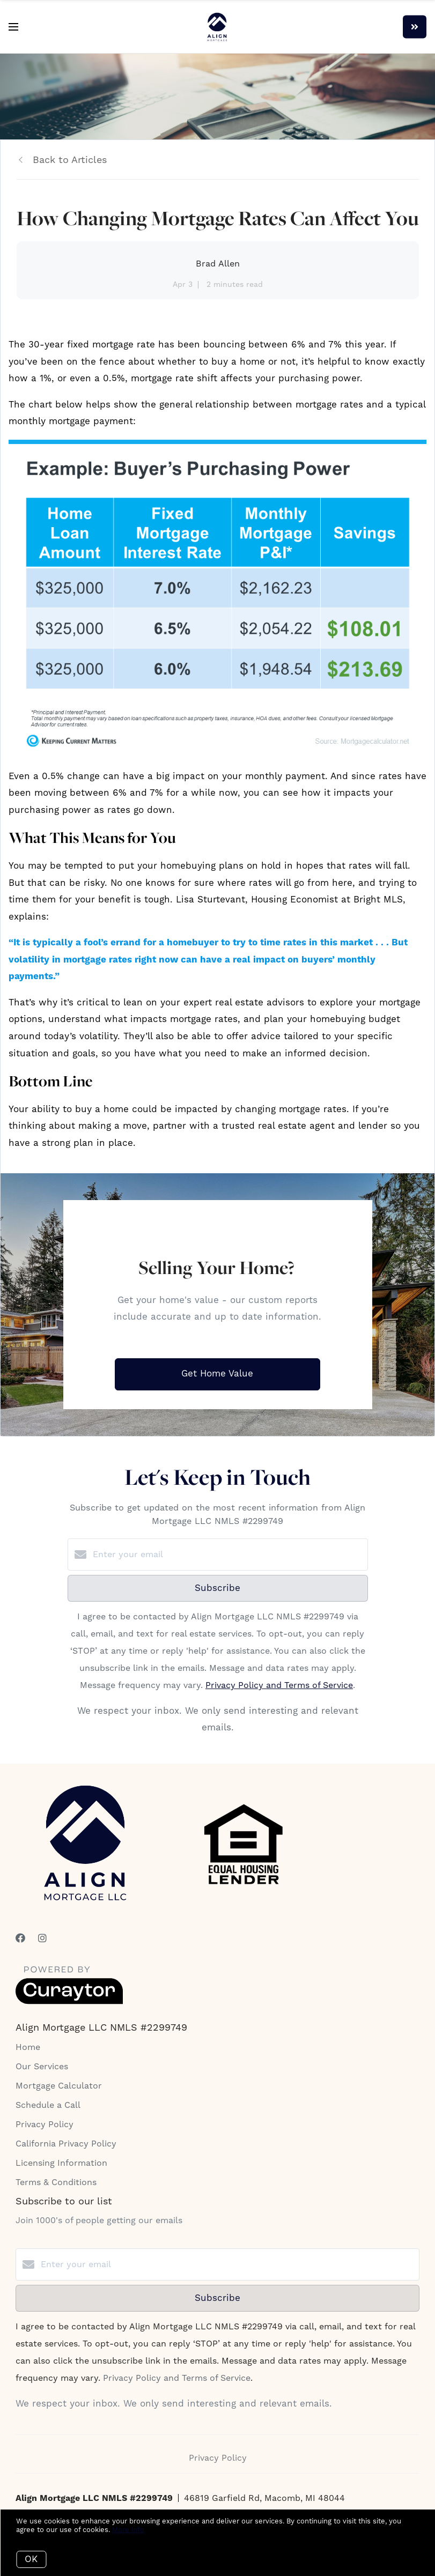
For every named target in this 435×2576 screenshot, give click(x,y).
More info (128, 2530)
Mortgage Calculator (59, 2086)
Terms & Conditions (56, 2182)
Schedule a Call (48, 2105)
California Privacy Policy (66, 2143)
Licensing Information (61, 2163)
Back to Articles (70, 160)
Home (28, 2047)
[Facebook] (20, 1939)
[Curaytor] (69, 2001)
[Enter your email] (228, 1554)
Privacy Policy (44, 2124)
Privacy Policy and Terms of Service (279, 1685)
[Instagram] (42, 1939)
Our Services (42, 2066)
